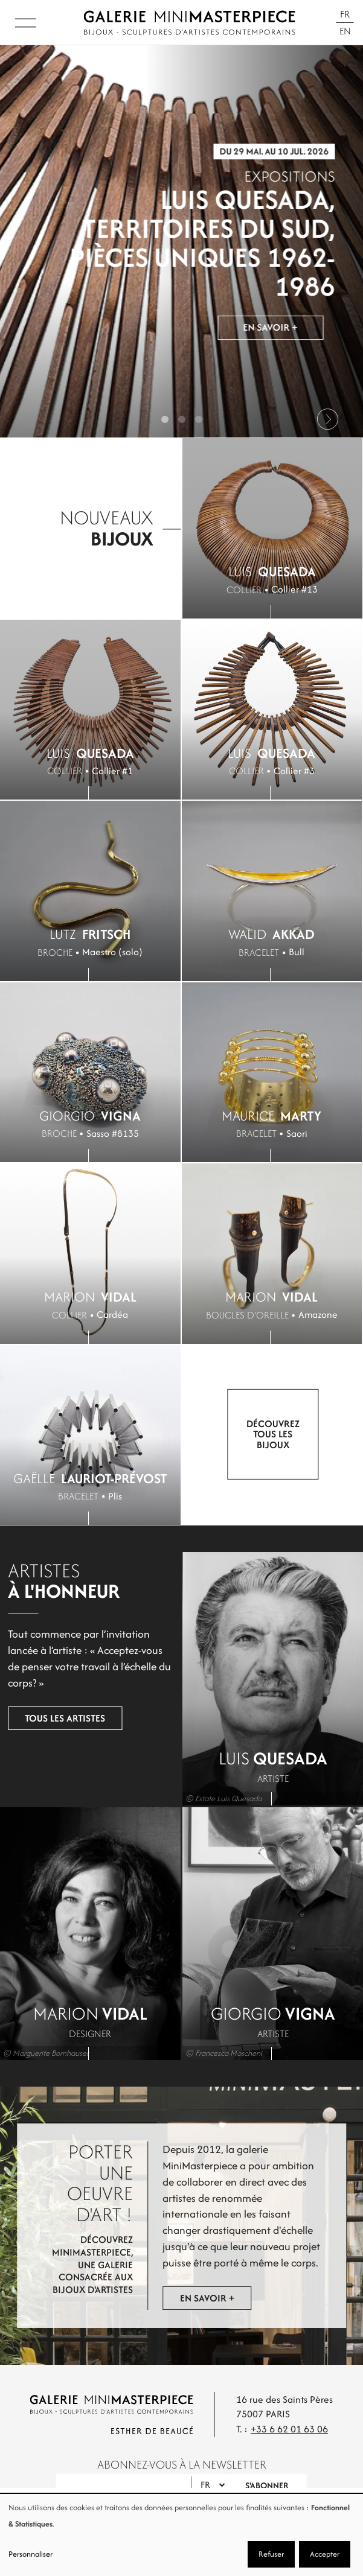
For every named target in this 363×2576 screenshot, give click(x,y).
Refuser (271, 2554)
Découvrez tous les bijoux (273, 1434)
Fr (345, 14)
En (345, 31)
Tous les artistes (65, 1718)
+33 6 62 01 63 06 (289, 2429)
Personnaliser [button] (30, 2554)
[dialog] (181, 2535)
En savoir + (271, 329)
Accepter (324, 2554)
